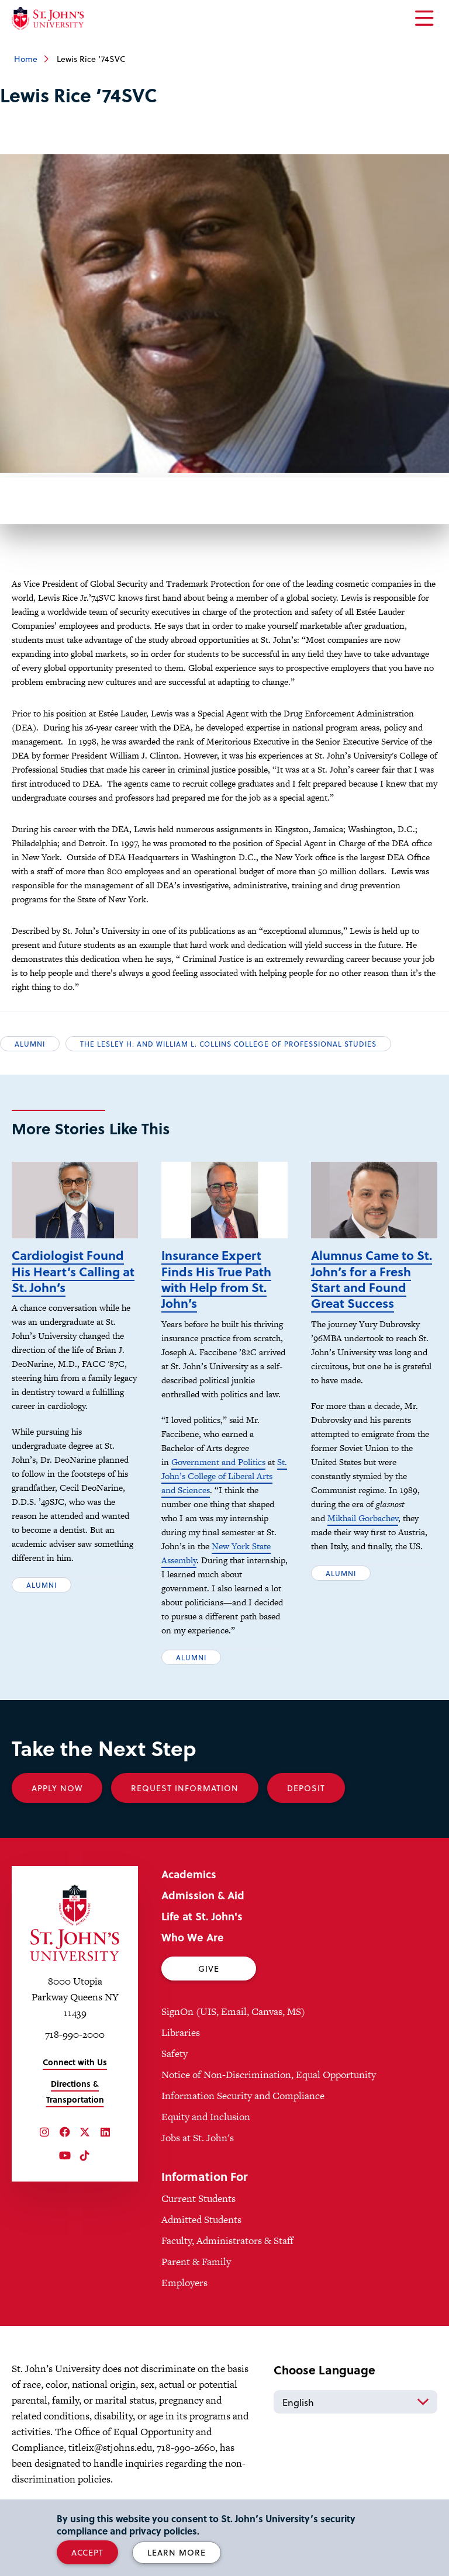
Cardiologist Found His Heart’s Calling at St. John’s (73, 1271)
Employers (184, 2283)
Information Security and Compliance (242, 2096)
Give (208, 1968)
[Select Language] (355, 2402)
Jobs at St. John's (197, 2138)
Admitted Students (201, 2220)
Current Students (198, 2198)
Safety (174, 2054)
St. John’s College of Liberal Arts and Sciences (224, 1476)
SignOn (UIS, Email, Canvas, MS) (233, 2011)
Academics (188, 1874)
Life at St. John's (202, 1916)
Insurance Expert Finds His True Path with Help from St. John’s (216, 1279)
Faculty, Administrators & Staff (227, 2241)
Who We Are (192, 1937)
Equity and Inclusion (205, 2117)
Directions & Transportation (75, 2092)
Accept (87, 2552)
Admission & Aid (202, 1895)
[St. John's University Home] (48, 18)
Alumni (30, 1043)
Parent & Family (196, 2262)
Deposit (306, 1788)
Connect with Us (75, 2062)
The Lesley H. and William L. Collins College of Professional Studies (228, 1043)
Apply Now (57, 1788)
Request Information (185, 1788)
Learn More (176, 2552)
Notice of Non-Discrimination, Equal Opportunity (268, 2075)
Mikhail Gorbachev (362, 1518)
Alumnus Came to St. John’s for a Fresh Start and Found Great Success (371, 1279)
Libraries (180, 2033)
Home (25, 59)
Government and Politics (218, 1462)
